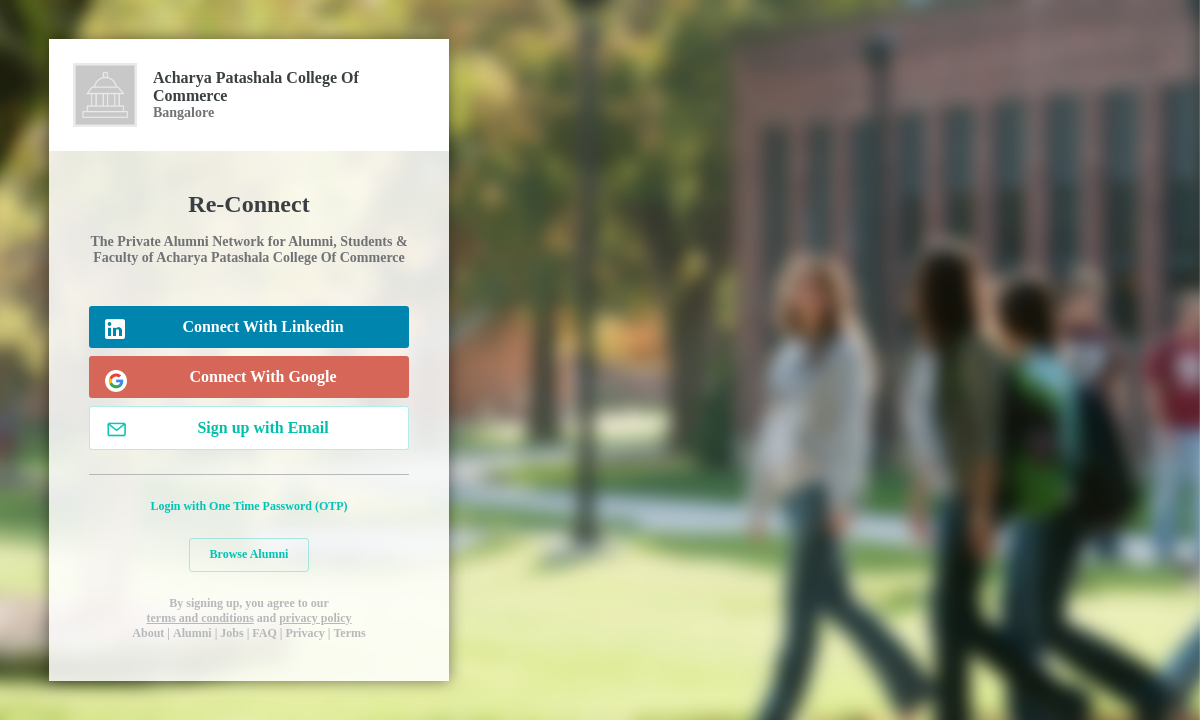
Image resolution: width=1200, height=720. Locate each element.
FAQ (264, 633)
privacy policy (315, 618)
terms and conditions (199, 618)
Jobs (231, 633)
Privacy (304, 633)
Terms (349, 633)
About (148, 633)
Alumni (192, 633)
